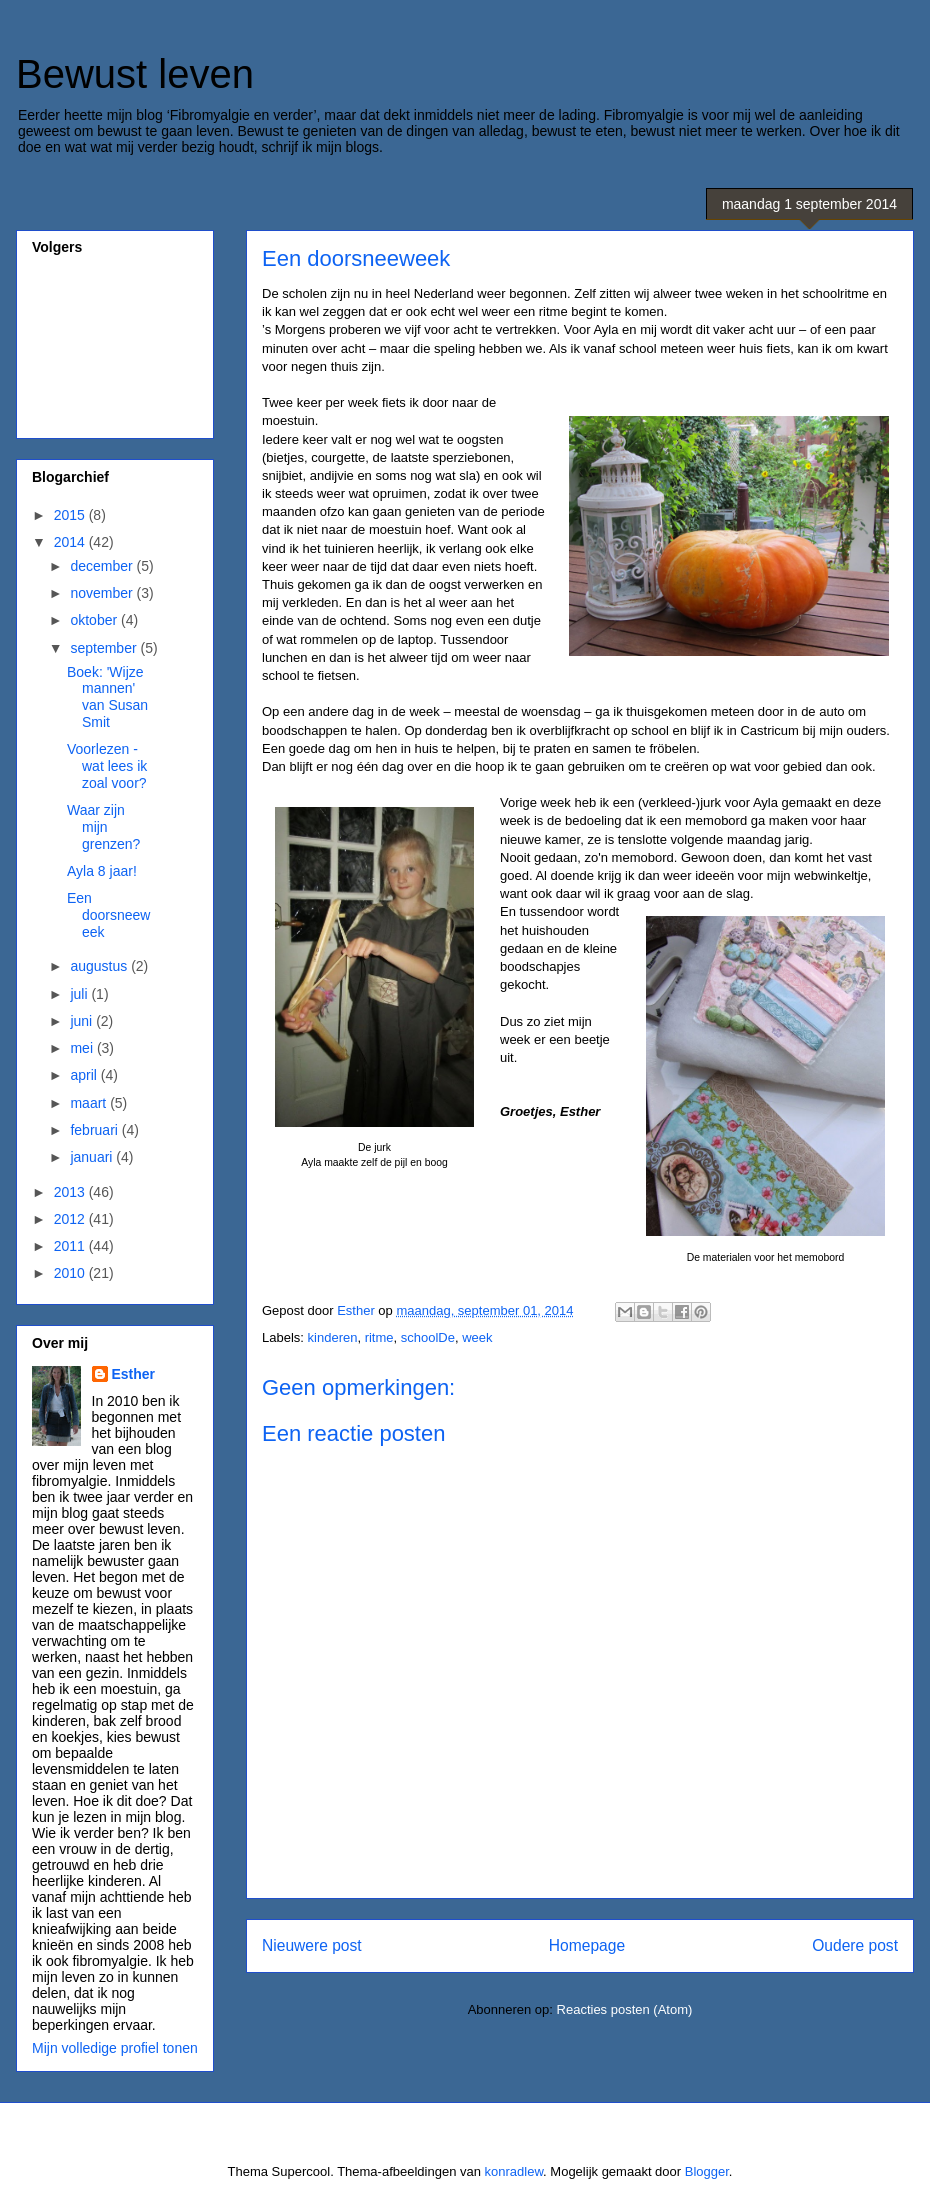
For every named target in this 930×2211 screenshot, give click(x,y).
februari (95, 1130)
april (85, 1075)
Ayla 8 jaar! (102, 871)
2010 (71, 1273)
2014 (71, 542)
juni (83, 1021)
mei (83, 1048)
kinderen (333, 1337)
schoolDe (428, 1337)
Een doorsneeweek (109, 915)
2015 (71, 515)
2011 (71, 1246)
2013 (71, 1192)
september (105, 648)
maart (90, 1103)
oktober (95, 620)
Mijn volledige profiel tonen (115, 2048)
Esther (134, 1374)
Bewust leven (135, 74)
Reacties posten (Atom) (625, 2009)
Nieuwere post (312, 1945)
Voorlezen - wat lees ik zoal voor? (107, 766)
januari (93, 1157)
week (477, 1337)
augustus (100, 966)
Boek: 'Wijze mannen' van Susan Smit (107, 697)
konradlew (514, 2171)
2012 (71, 1219)
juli (80, 994)
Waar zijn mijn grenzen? (103, 827)
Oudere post (855, 1945)
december (103, 566)
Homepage (587, 1945)
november (103, 593)
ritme (379, 1337)
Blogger (707, 2171)
